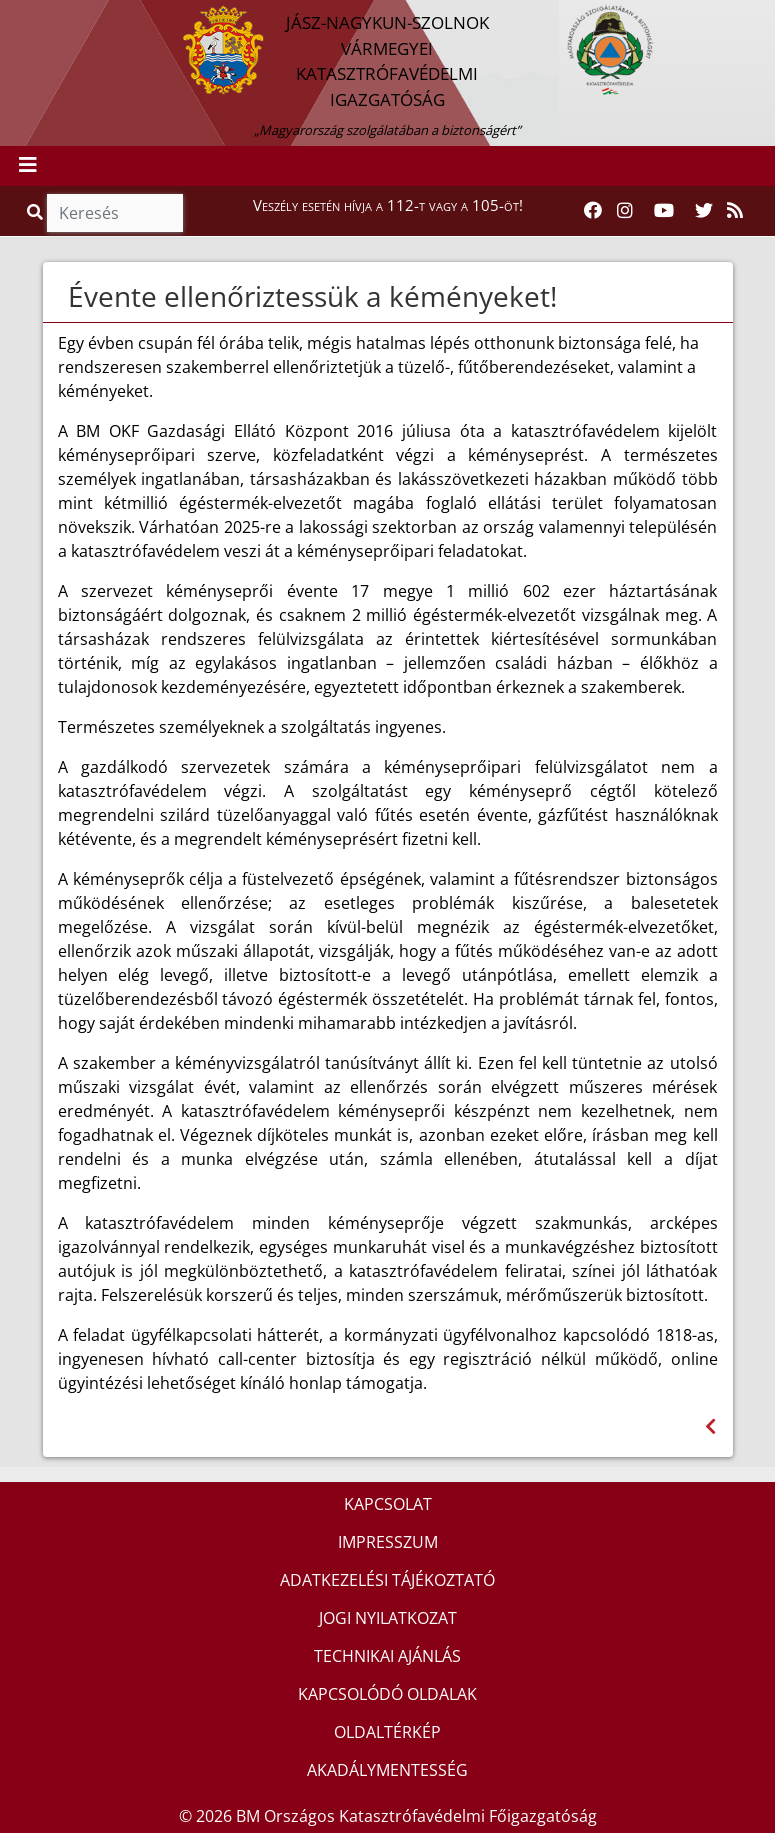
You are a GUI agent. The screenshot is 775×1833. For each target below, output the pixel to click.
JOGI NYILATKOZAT (388, 1618)
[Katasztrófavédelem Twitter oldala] (704, 211)
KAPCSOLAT (388, 1504)
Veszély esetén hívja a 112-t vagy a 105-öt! (388, 205)
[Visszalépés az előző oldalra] (710, 1426)
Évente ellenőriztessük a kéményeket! (312, 296)
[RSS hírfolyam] (735, 211)
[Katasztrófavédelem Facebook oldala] (593, 211)
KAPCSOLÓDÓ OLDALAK (387, 1694)
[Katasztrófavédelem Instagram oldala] (625, 211)
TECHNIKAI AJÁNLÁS (387, 1656)
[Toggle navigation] (28, 166)
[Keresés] (115, 213)
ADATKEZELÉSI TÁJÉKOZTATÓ (387, 1580)
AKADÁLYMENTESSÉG (387, 1770)
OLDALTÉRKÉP (387, 1732)
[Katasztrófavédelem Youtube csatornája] (664, 211)
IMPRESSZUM (388, 1542)
